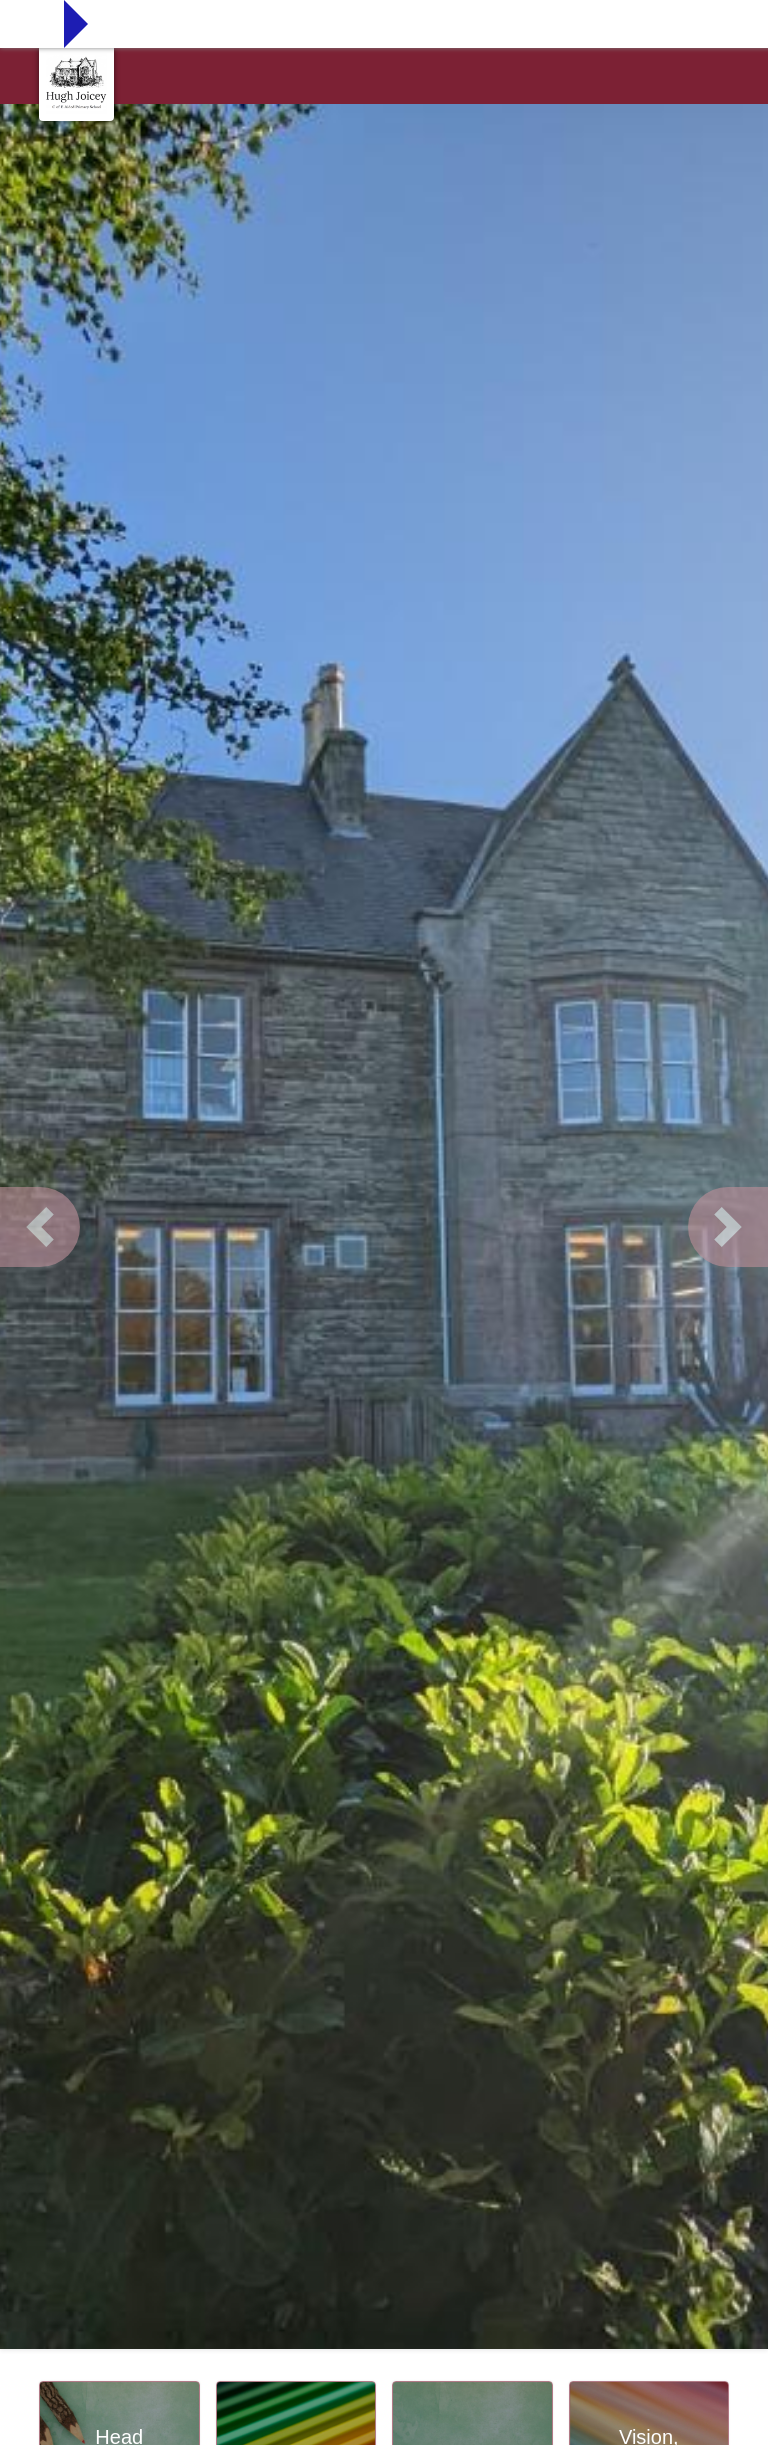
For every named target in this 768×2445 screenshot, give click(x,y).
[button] (40, 1227)
